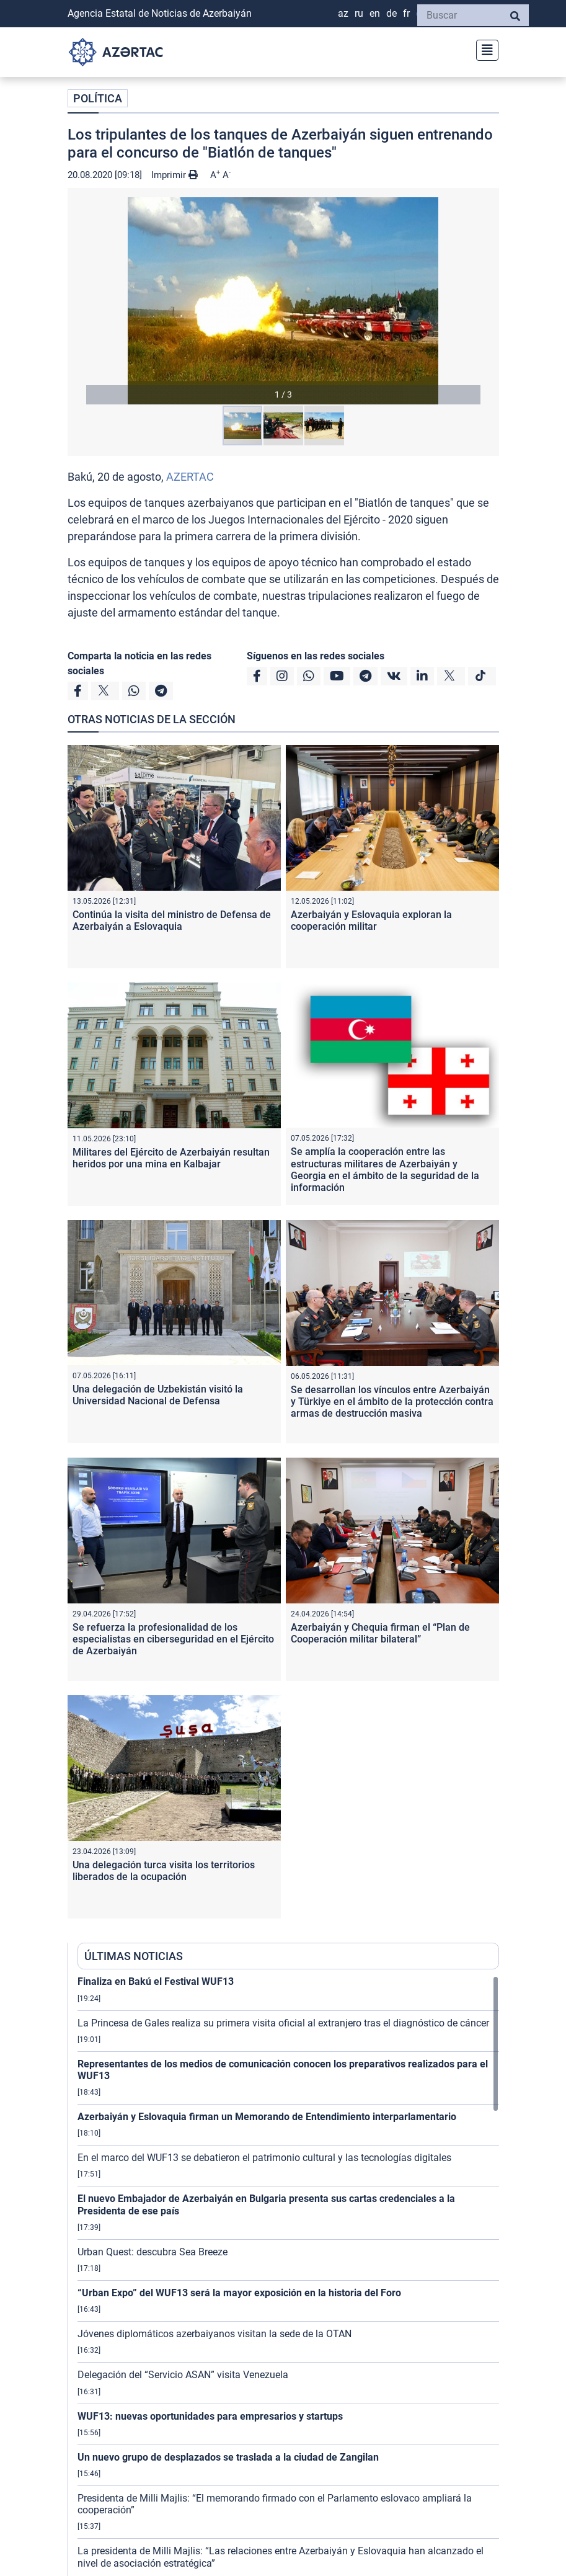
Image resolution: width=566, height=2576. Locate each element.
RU (359, 13)
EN (374, 13)
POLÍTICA (97, 98)
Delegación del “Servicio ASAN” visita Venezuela (182, 2375)
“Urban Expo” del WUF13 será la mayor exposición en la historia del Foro (239, 2293)
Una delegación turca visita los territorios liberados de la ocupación (164, 1871)
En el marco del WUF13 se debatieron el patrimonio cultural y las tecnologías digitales (264, 2158)
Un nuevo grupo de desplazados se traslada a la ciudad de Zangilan (228, 2457)
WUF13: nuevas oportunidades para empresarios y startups (210, 2416)
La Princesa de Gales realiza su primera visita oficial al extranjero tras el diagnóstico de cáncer (283, 2023)
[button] (283, 300)
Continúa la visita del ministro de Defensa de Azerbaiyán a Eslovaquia (172, 920)
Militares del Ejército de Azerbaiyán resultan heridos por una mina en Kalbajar (171, 1158)
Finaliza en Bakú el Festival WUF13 (155, 1981)
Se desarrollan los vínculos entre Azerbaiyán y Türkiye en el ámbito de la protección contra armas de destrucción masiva (392, 1401)
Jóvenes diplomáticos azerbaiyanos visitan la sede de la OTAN (214, 2334)
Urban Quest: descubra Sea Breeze (152, 2252)
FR (406, 13)
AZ (343, 13)
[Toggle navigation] (483, 48)
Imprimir (174, 174)
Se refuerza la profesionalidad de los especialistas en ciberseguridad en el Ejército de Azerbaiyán (173, 1639)
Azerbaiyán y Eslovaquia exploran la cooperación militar (371, 920)
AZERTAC (190, 476)
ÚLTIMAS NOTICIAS (133, 1956)
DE (391, 13)
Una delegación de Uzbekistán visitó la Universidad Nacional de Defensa (158, 1395)
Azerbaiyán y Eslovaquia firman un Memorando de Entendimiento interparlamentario (266, 2117)
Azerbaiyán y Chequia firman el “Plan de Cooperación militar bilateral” (380, 1633)
